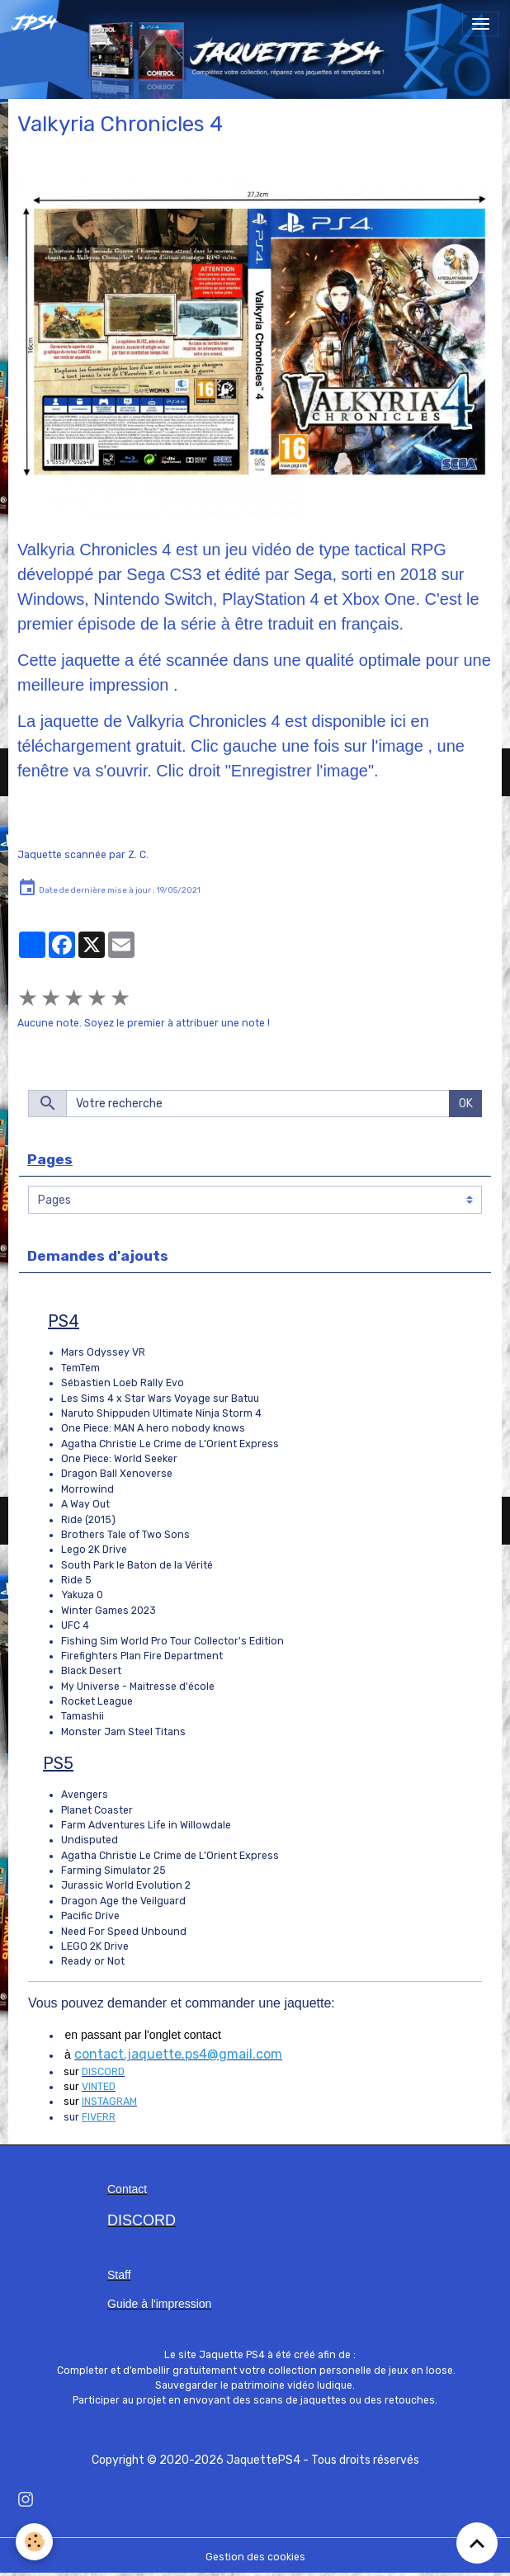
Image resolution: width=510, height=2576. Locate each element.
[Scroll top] (477, 2543)
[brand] (39, 24)
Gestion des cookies (255, 2557)
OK (466, 1104)
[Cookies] (35, 2541)
